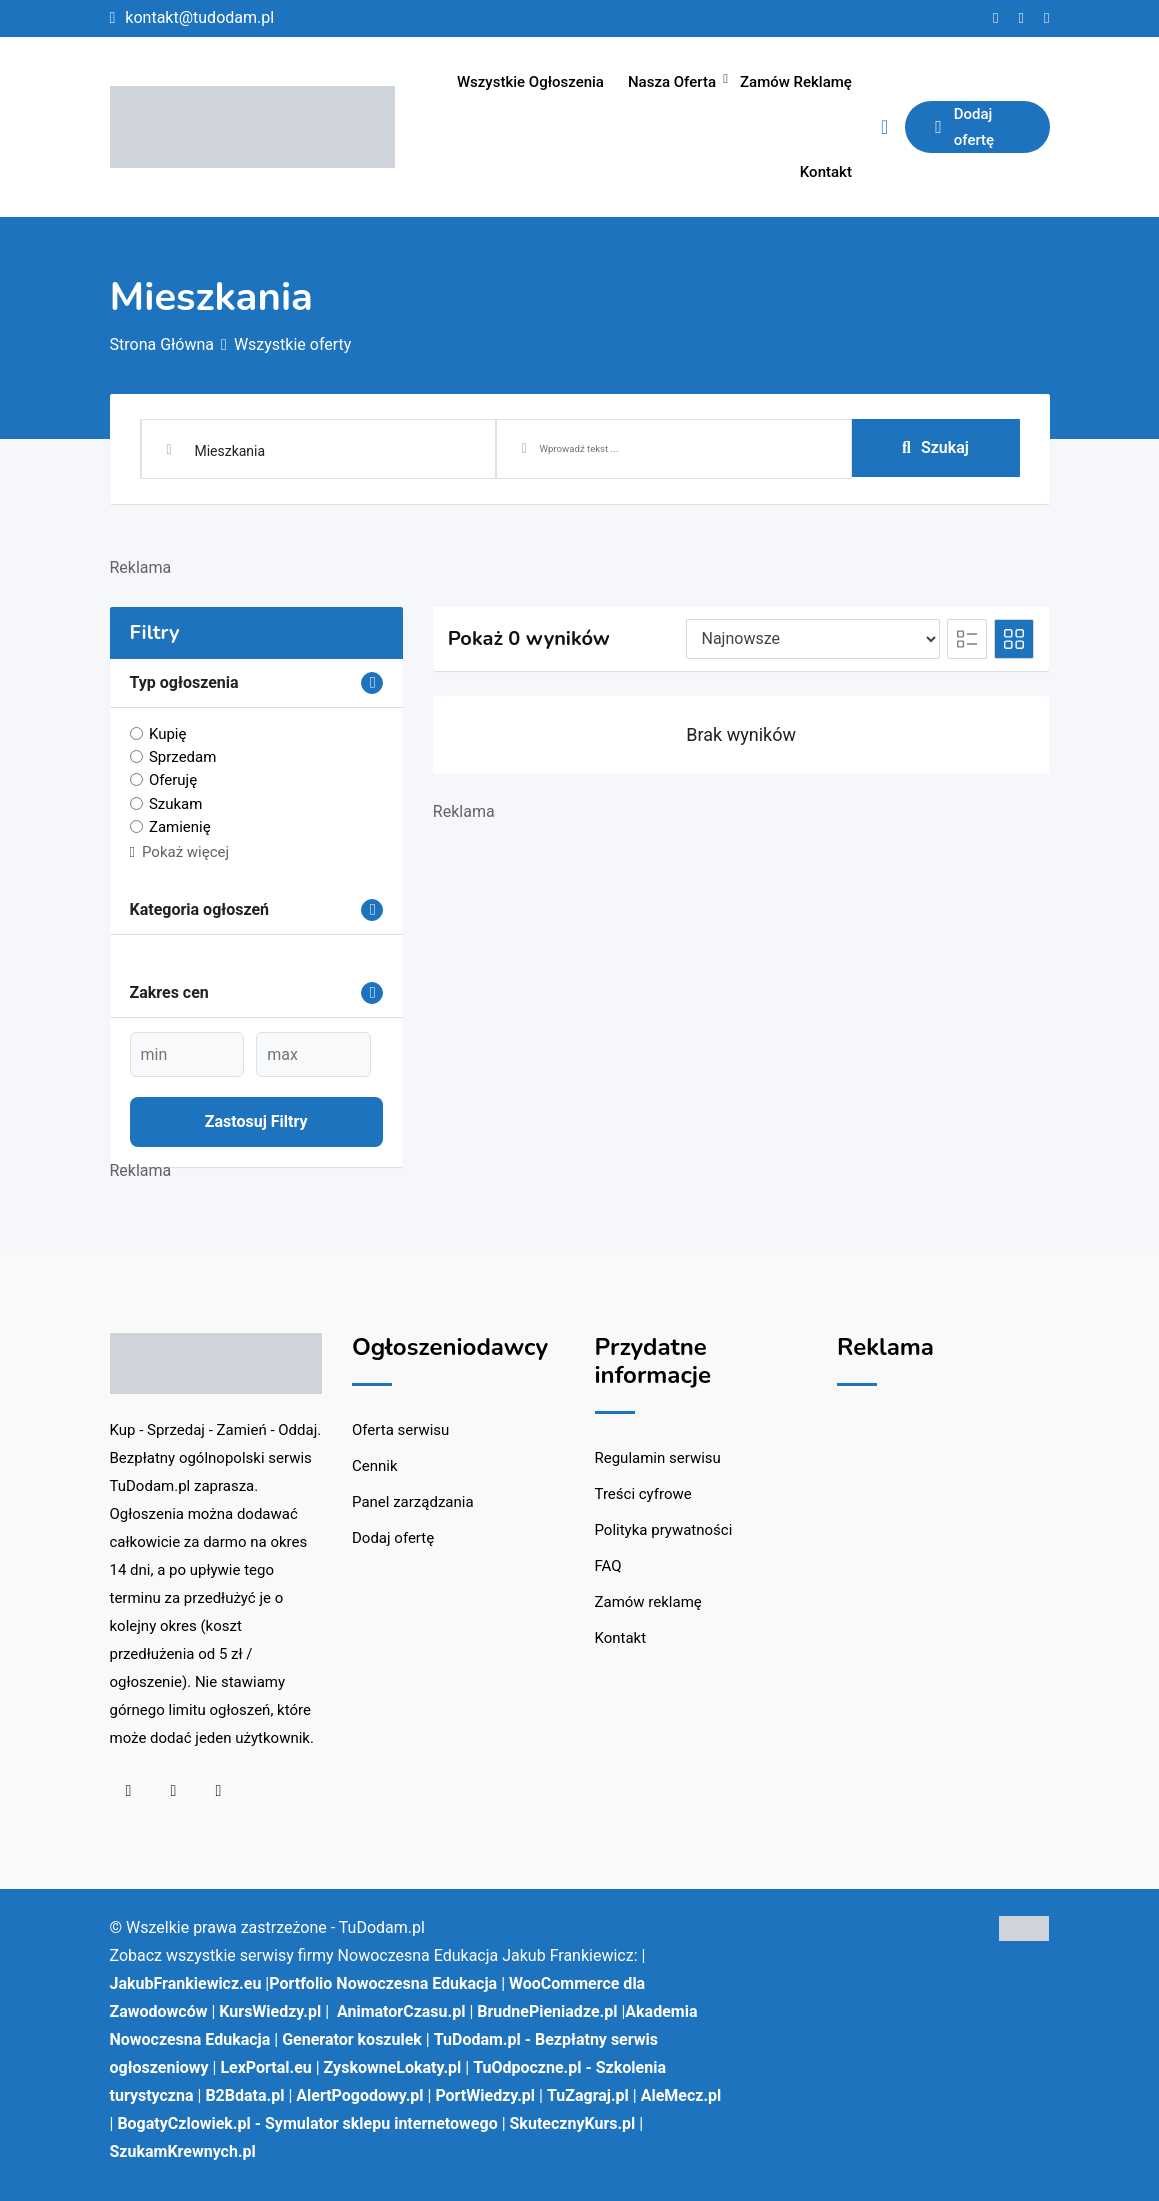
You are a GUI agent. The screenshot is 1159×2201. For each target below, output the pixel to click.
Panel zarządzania (413, 1502)
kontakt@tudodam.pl (199, 17)
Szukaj (935, 447)
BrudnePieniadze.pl (547, 2011)
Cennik (375, 1466)
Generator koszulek (352, 2039)
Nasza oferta (672, 82)
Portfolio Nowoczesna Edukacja (383, 1983)
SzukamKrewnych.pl (183, 2151)
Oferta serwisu (400, 1430)
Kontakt (826, 172)
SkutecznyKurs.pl (573, 2123)
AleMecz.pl (681, 2095)
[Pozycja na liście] (813, 639)
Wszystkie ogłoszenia (530, 82)
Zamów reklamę (796, 82)
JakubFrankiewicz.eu (186, 1983)
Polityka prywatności (664, 1530)
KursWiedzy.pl (270, 2011)
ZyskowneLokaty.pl (393, 2067)
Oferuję (173, 780)
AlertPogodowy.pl (359, 2095)
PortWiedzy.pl (485, 2095)
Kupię (168, 734)
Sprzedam (182, 757)
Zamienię (180, 827)
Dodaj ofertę (964, 127)
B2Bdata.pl (244, 2095)
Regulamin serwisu (658, 1458)
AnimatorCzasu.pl (401, 2011)
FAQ (608, 1566)
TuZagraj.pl (588, 2095)
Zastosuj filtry (256, 1121)
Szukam (176, 803)
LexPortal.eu (265, 2067)
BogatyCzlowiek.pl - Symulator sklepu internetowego (307, 2123)
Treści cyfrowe (643, 1494)
